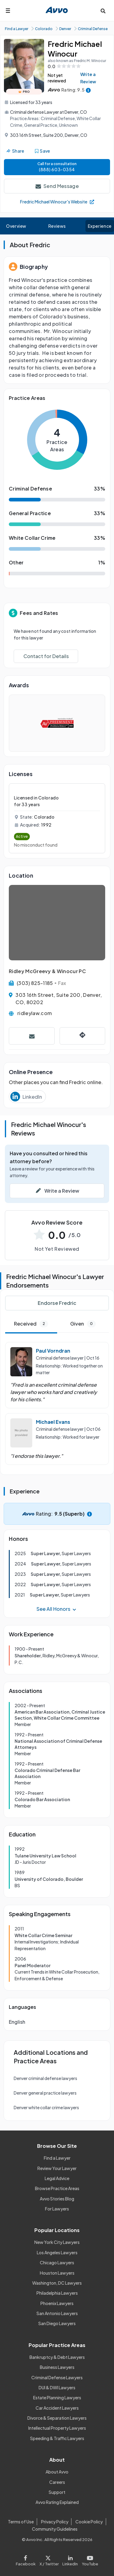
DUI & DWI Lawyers (57, 2387)
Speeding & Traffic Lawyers (57, 2438)
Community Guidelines (55, 2529)
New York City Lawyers (57, 2242)
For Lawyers (57, 2208)
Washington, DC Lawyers (57, 2283)
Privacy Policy (54, 2521)
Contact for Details (46, 656)
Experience (100, 226)
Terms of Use (21, 2521)
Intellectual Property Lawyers (57, 2428)
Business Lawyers (57, 2367)
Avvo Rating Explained (57, 2502)
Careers (57, 2482)
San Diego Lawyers (57, 2323)
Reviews (57, 226)
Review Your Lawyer (57, 2168)
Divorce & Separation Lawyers (57, 2418)
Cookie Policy (89, 2521)
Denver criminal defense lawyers (45, 2078)
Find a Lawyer (57, 2158)
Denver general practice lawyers (45, 2093)
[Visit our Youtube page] (89, 2559)
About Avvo (57, 2471)
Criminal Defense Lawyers (57, 2377)
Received (31, 1323)
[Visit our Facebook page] (26, 2559)
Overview (16, 226)
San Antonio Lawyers (57, 2313)
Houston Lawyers (57, 2273)
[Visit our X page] (48, 2559)
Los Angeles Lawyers (57, 2252)
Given (83, 1323)
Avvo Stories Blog (57, 2198)
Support (57, 2492)
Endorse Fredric (57, 1303)
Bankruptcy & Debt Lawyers (57, 2357)
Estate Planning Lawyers (57, 2397)
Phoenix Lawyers (57, 2303)
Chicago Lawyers (57, 2262)
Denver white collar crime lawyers (46, 2107)
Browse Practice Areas (57, 2188)
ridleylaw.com (34, 1013)
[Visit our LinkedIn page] (70, 2559)
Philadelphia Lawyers (57, 2293)
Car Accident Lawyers (57, 2408)
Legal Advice (57, 2178)
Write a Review (88, 77)
